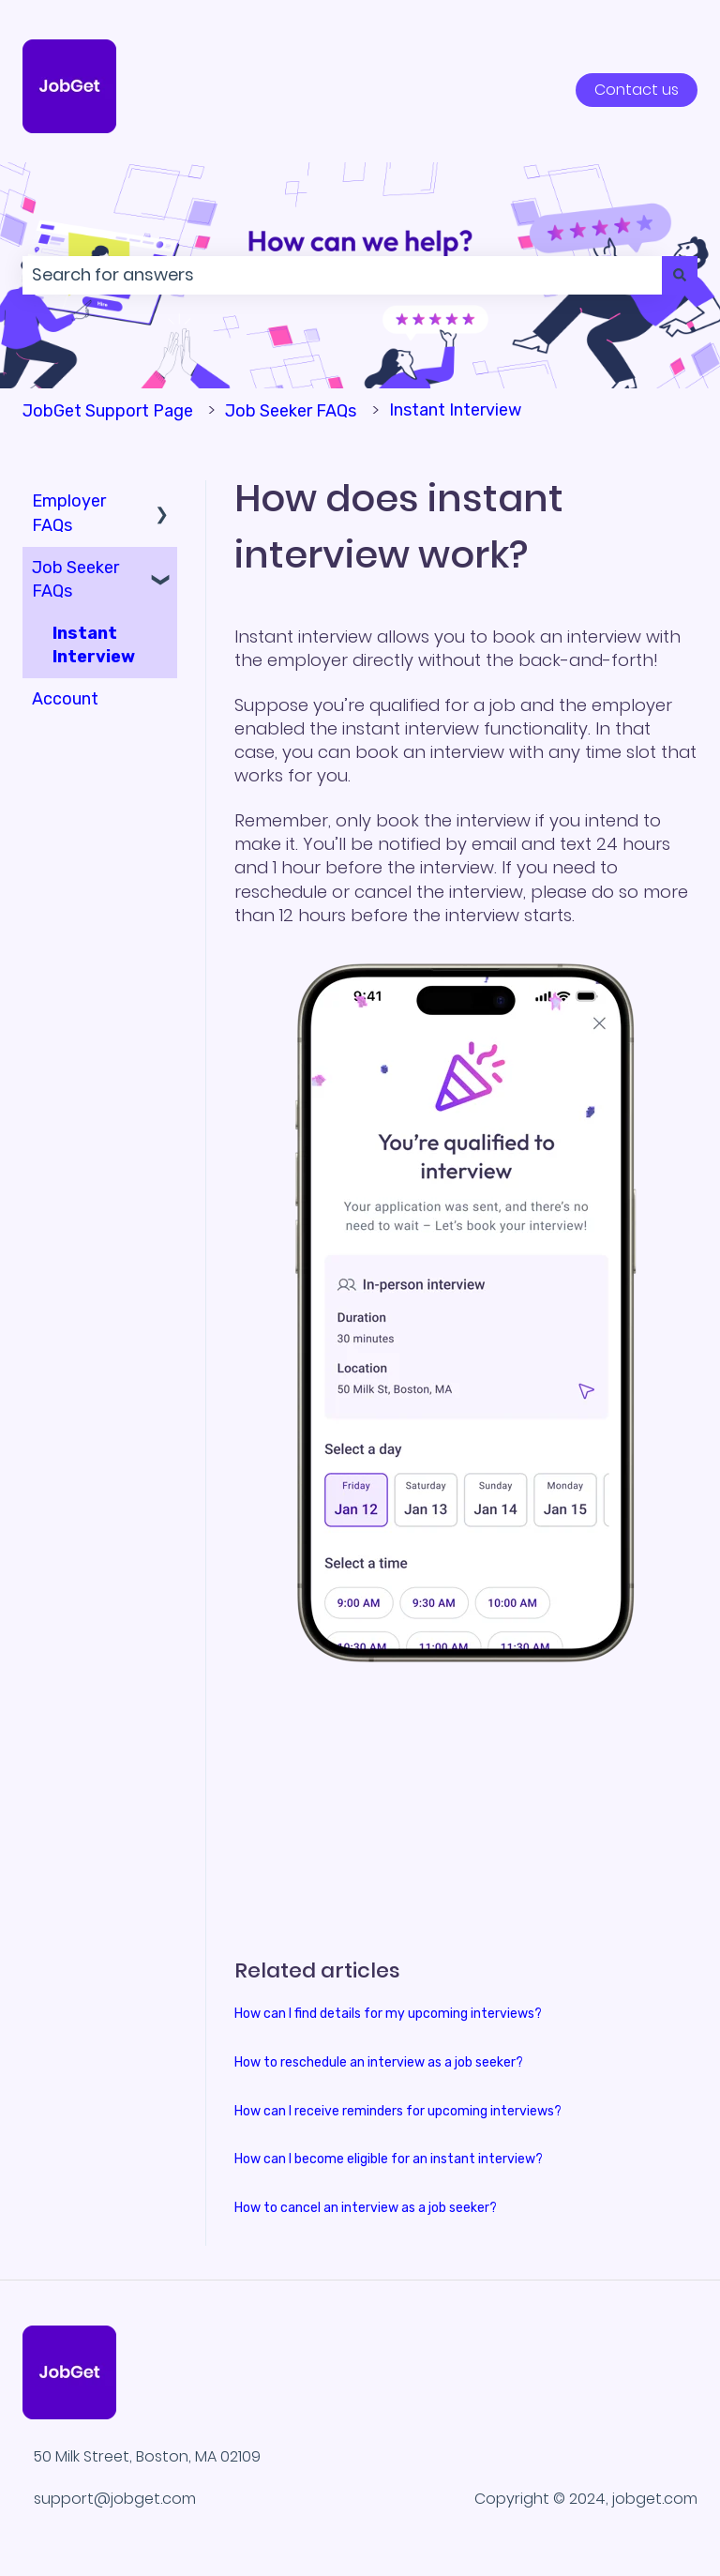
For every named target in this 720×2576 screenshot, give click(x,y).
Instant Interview (455, 410)
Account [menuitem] (65, 699)
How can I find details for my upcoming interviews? (388, 2014)
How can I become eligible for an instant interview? (388, 2159)
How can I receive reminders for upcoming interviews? (398, 2111)
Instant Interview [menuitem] (93, 645)
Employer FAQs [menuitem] (69, 513)
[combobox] (342, 275)
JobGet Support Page (107, 411)
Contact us (636, 89)
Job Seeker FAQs (290, 411)
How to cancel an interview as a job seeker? (365, 2208)
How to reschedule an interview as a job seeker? (378, 2062)
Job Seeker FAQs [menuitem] (75, 579)
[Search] (680, 275)
